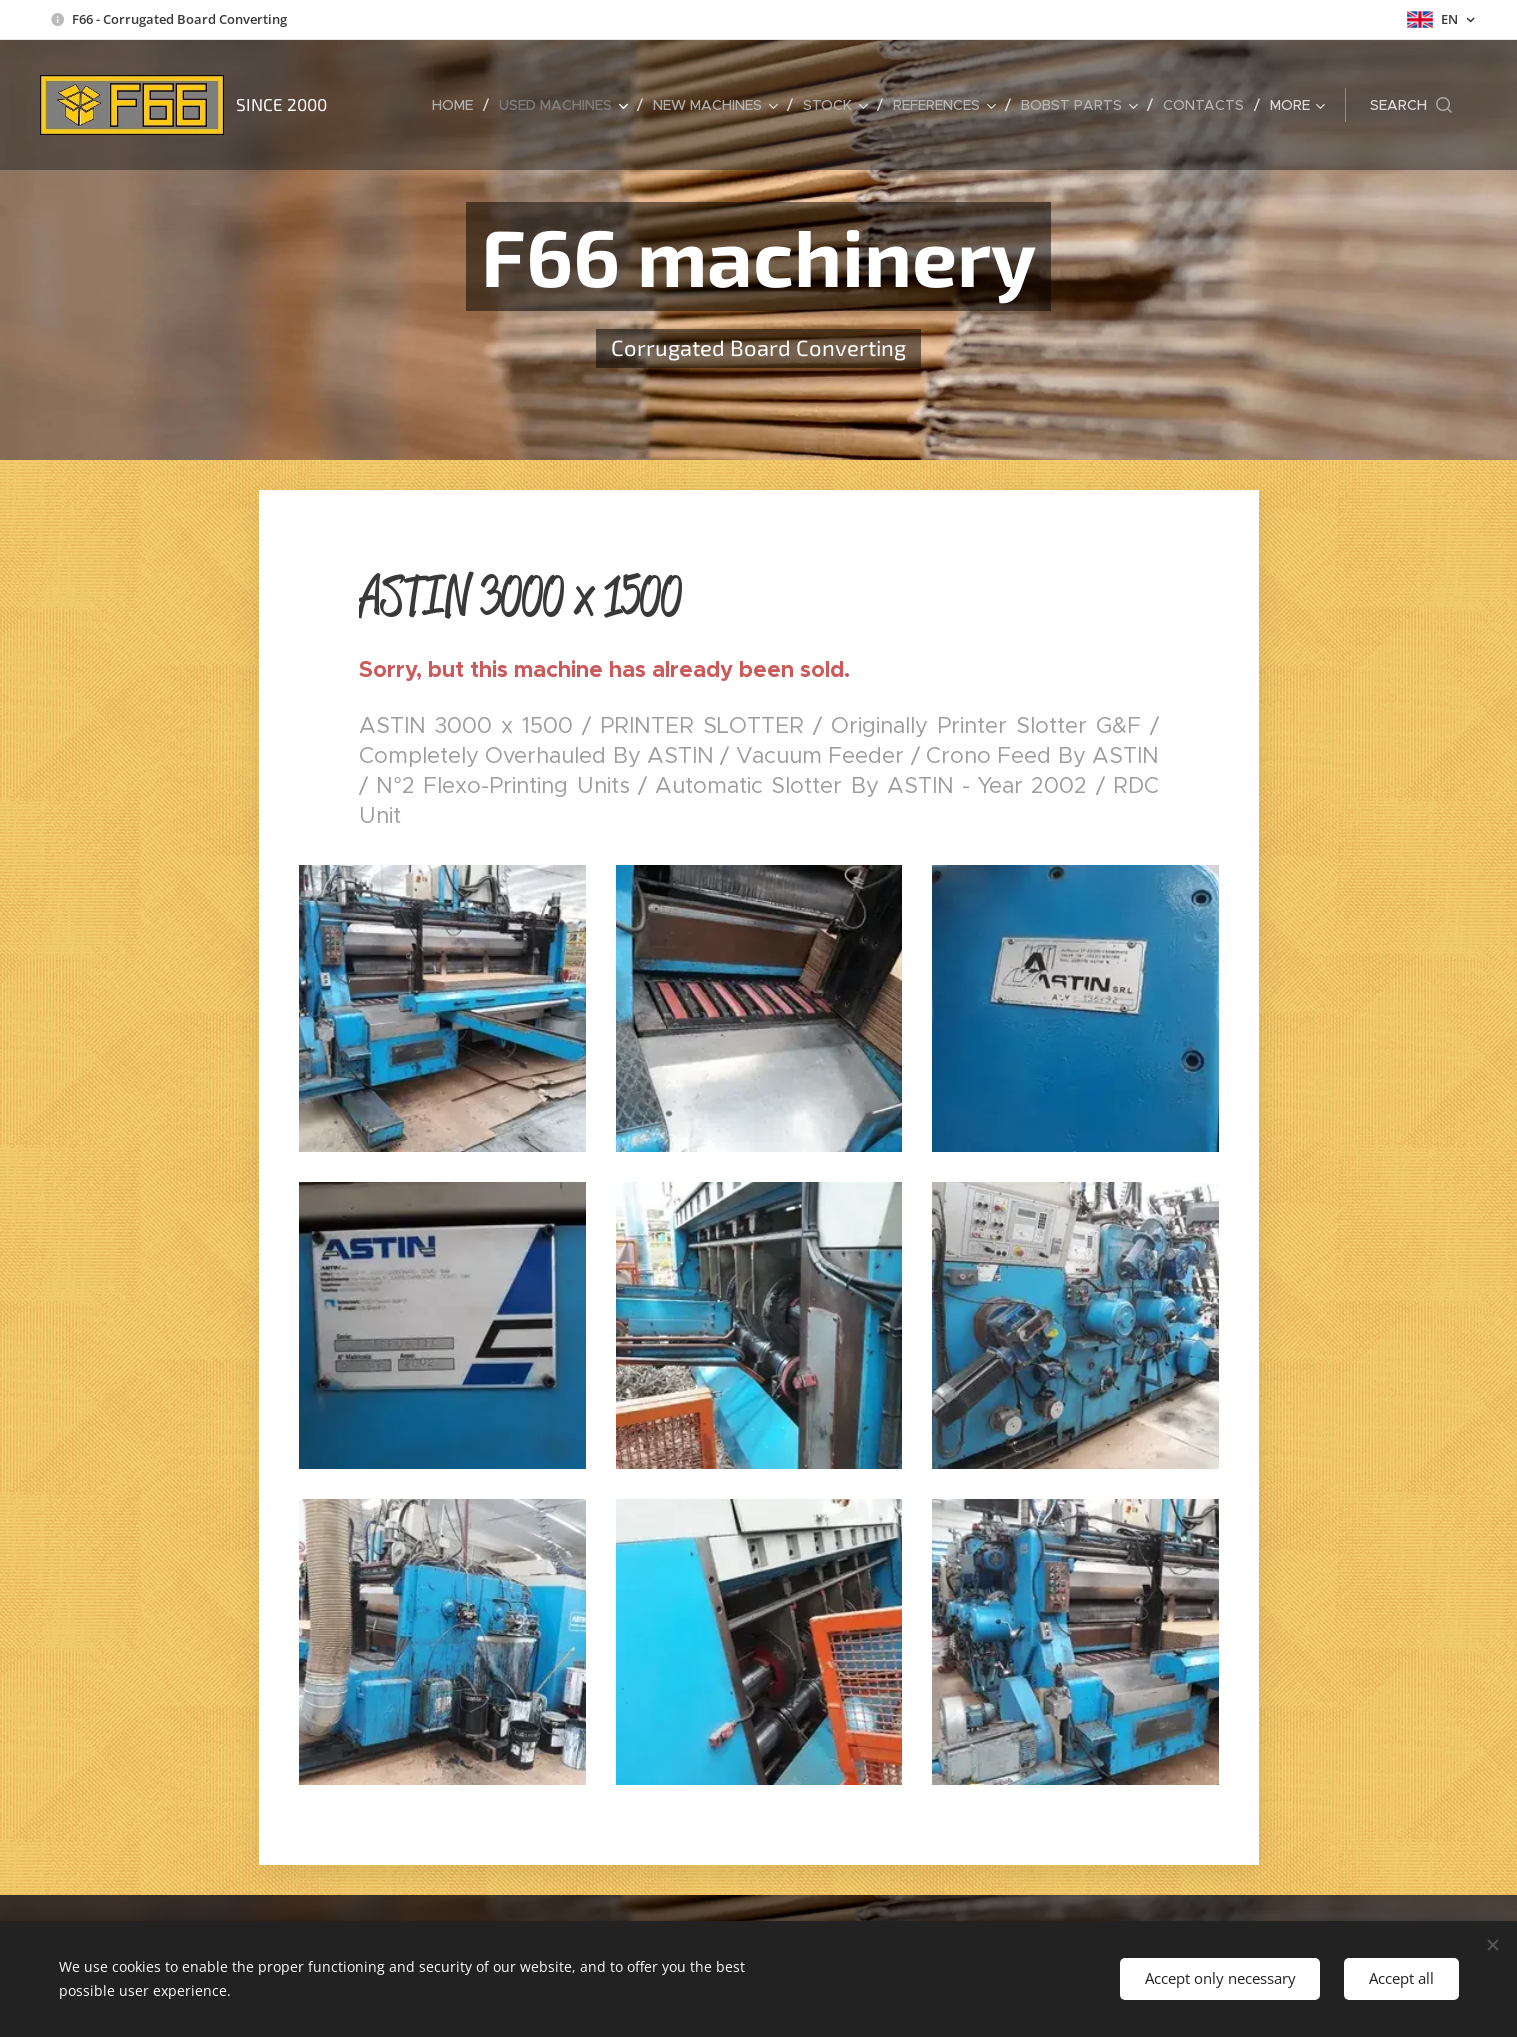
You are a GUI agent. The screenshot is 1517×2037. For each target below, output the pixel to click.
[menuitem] (458, 105)
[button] (1411, 105)
